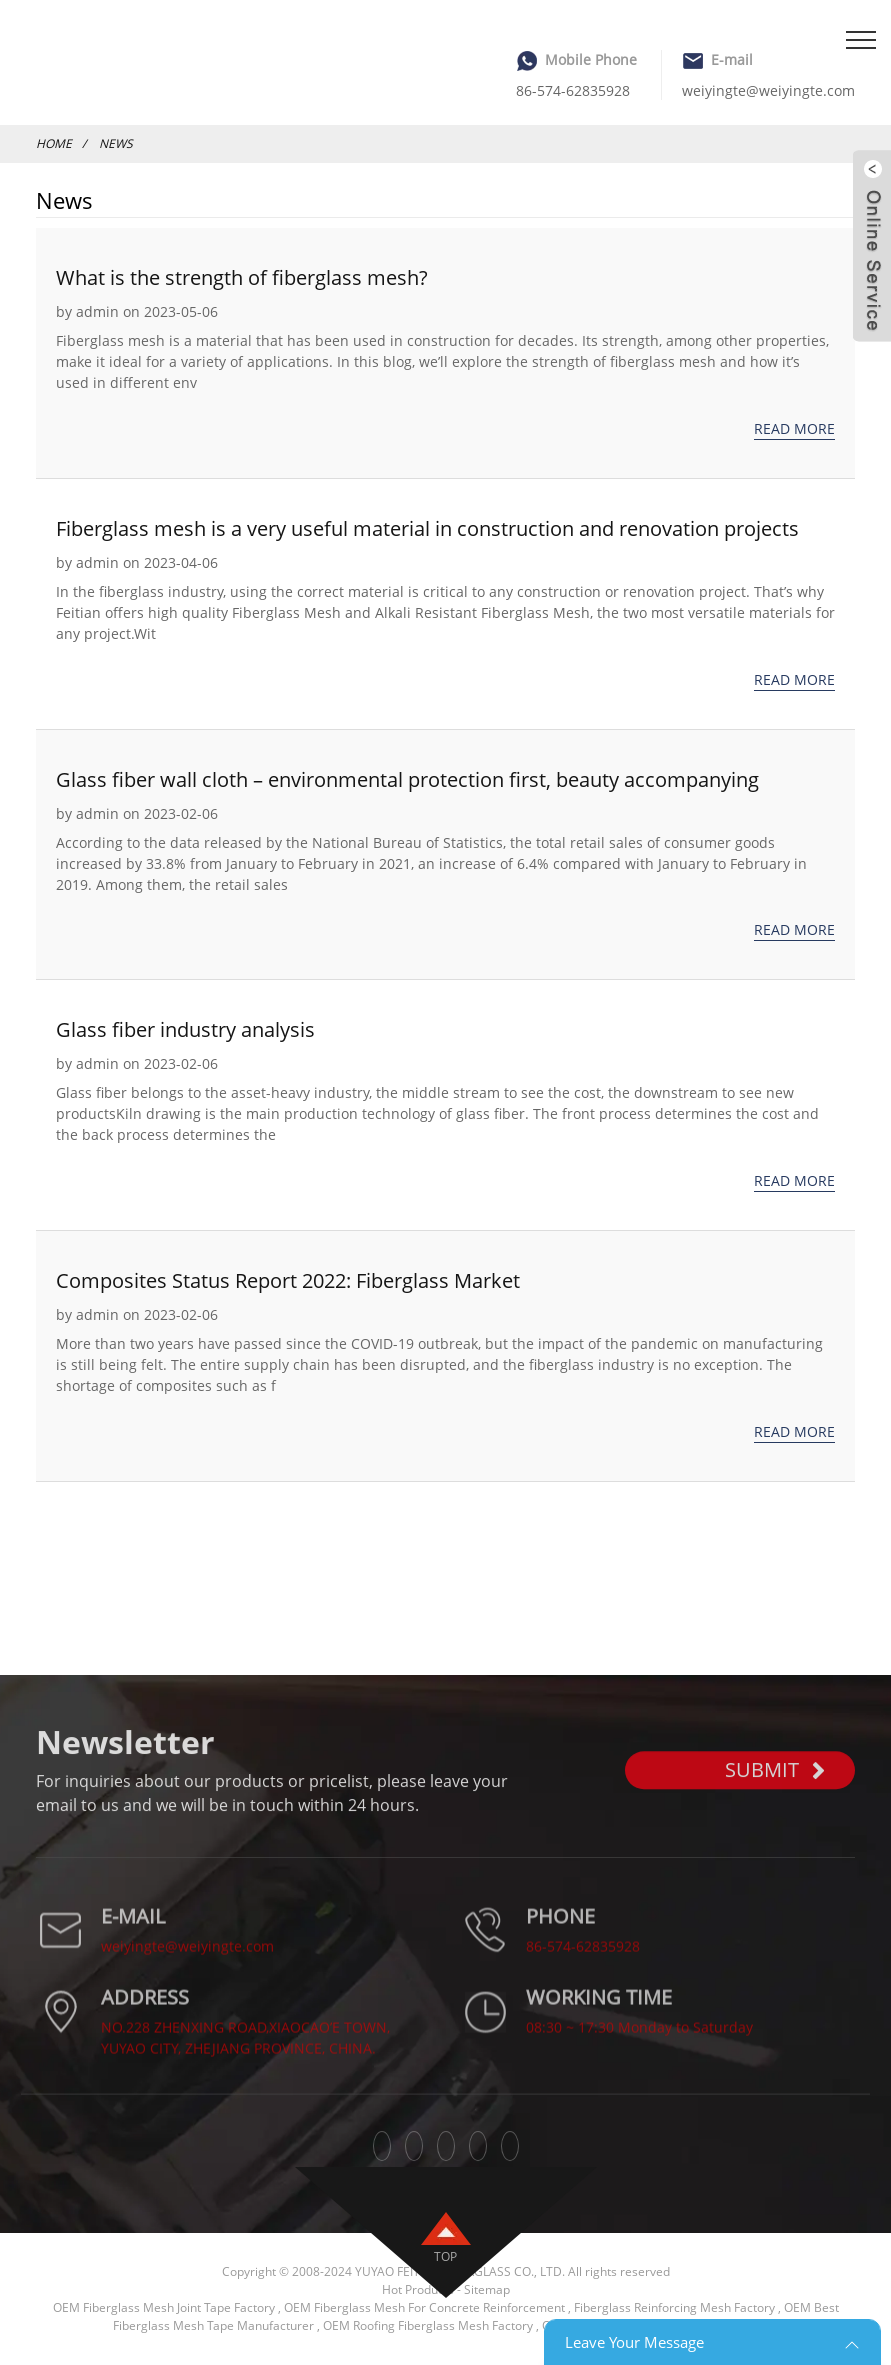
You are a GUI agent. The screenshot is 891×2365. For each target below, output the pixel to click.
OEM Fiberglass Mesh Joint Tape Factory (164, 2307)
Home (54, 143)
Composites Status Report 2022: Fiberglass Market (288, 1280)
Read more (794, 428)
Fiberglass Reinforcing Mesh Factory (674, 2307)
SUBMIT (775, 1794)
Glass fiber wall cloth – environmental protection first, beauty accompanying (407, 779)
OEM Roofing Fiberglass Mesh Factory (428, 2325)
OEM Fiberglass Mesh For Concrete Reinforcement (424, 2307)
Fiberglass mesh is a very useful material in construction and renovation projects (427, 528)
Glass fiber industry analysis (185, 1029)
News (116, 143)
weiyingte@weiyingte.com (768, 90)
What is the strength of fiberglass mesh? (242, 277)
